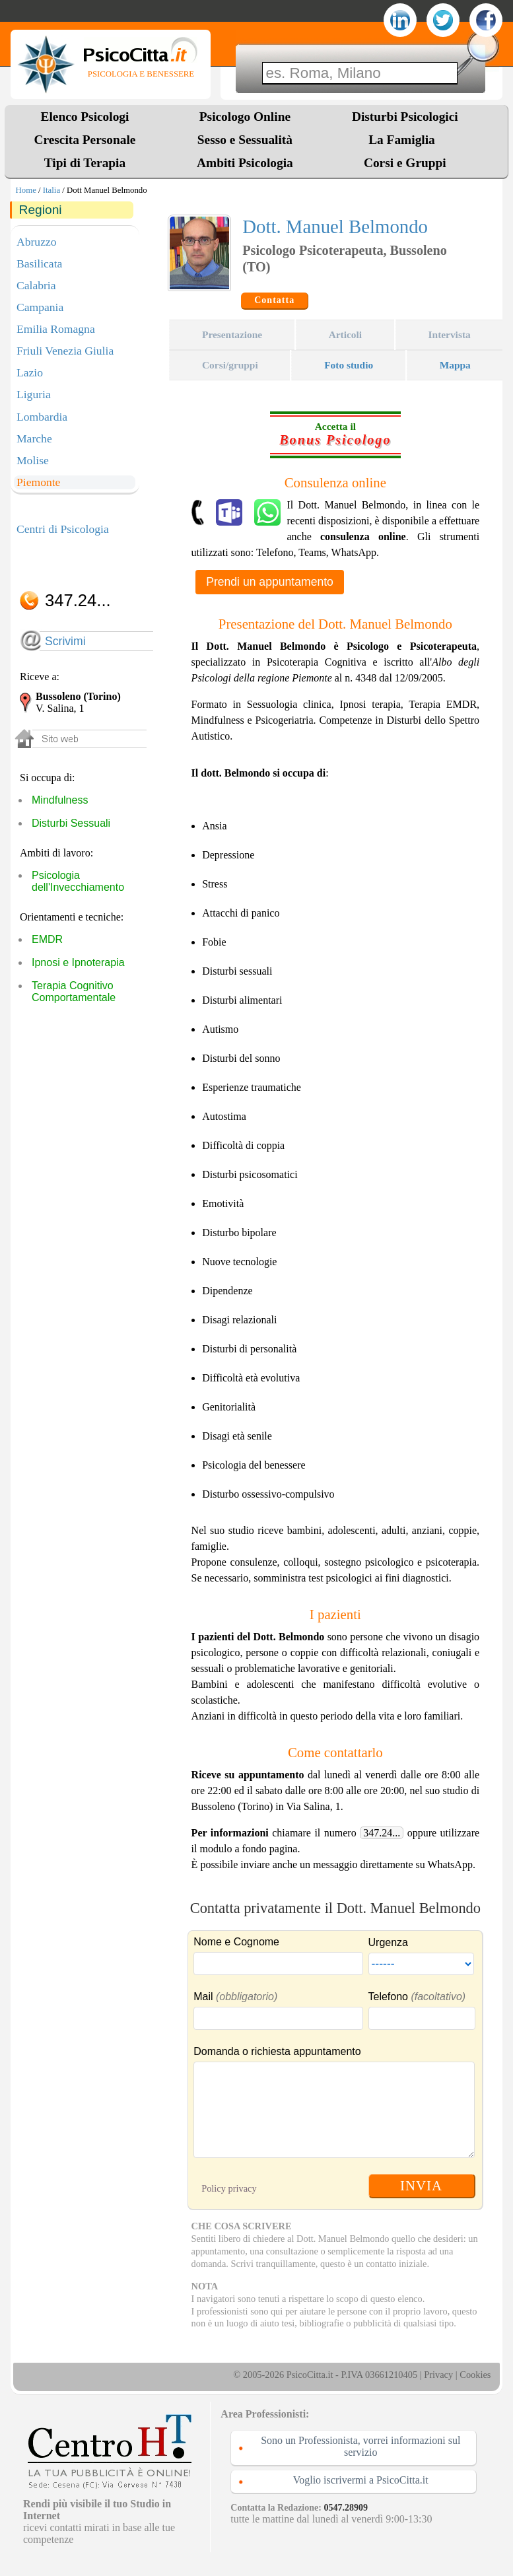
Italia (51, 190)
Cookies (475, 2374)
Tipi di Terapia (84, 163)
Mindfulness (60, 800)
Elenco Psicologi (85, 116)
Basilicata (39, 263)
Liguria (34, 394)
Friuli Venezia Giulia (65, 350)
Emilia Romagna (56, 328)
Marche (34, 438)
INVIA (421, 2185)
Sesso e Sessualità (244, 140)
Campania (40, 307)
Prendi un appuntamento (269, 581)
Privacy (438, 2374)
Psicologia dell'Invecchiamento (78, 881)
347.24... (381, 1832)
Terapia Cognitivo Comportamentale (74, 991)
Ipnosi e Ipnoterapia (78, 962)
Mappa (455, 364)
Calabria (36, 285)
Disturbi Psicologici (405, 116)
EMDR (47, 939)
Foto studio (348, 364)
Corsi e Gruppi (405, 163)
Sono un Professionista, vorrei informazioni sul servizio (360, 2446)
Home (26, 190)
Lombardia (42, 416)
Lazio (30, 372)
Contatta (274, 300)
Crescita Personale (85, 140)
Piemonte (38, 482)
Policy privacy (229, 2188)
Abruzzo (37, 241)
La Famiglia (404, 140)
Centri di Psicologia (63, 529)
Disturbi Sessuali (71, 823)
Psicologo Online (245, 116)
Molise (33, 460)
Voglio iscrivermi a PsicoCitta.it (360, 2480)
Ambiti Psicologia (245, 163)
